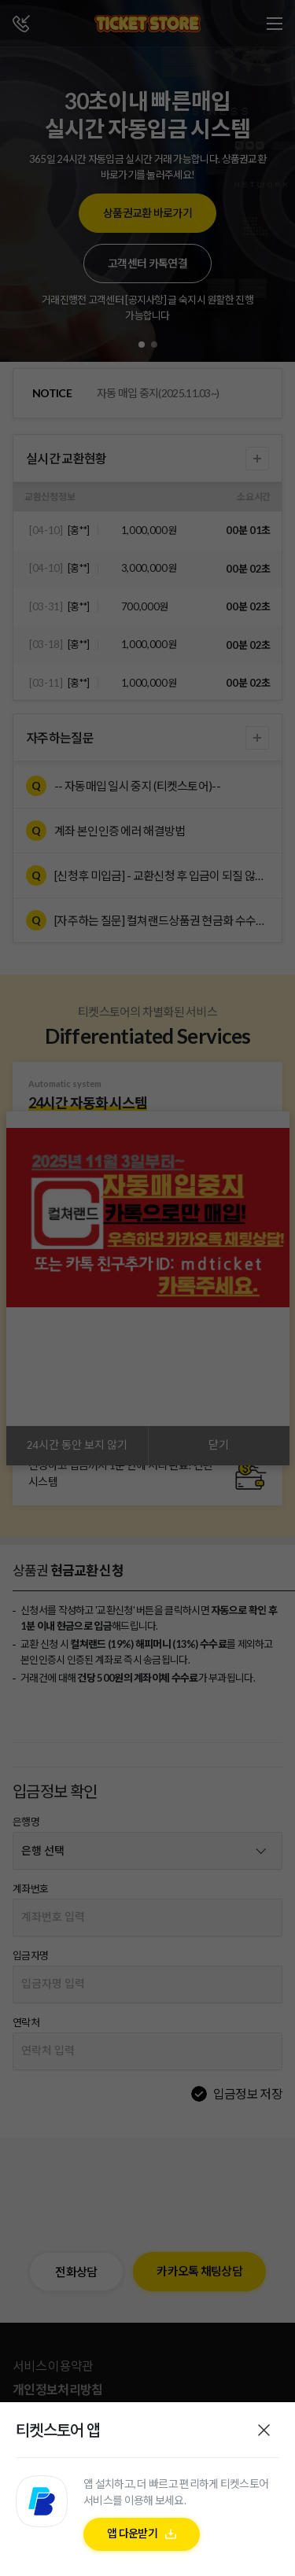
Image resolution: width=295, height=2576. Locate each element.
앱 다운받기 (132, 2541)
